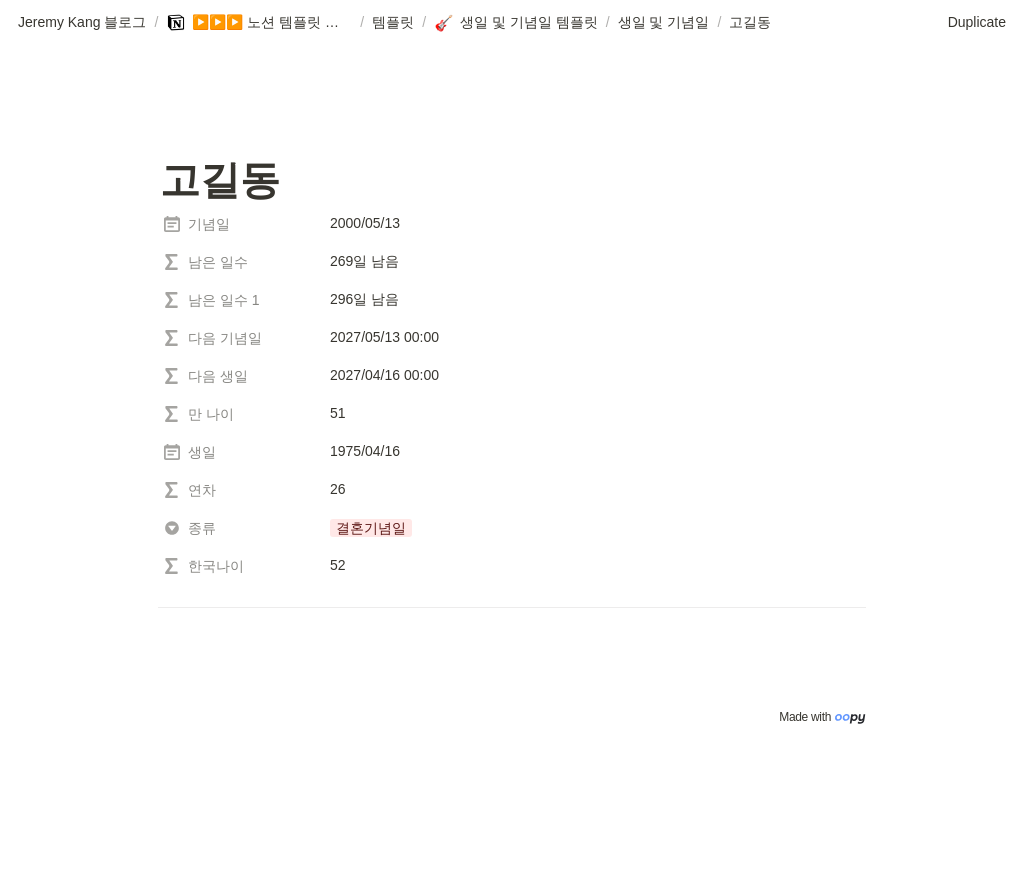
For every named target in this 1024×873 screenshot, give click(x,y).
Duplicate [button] (977, 22)
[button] (82, 23)
